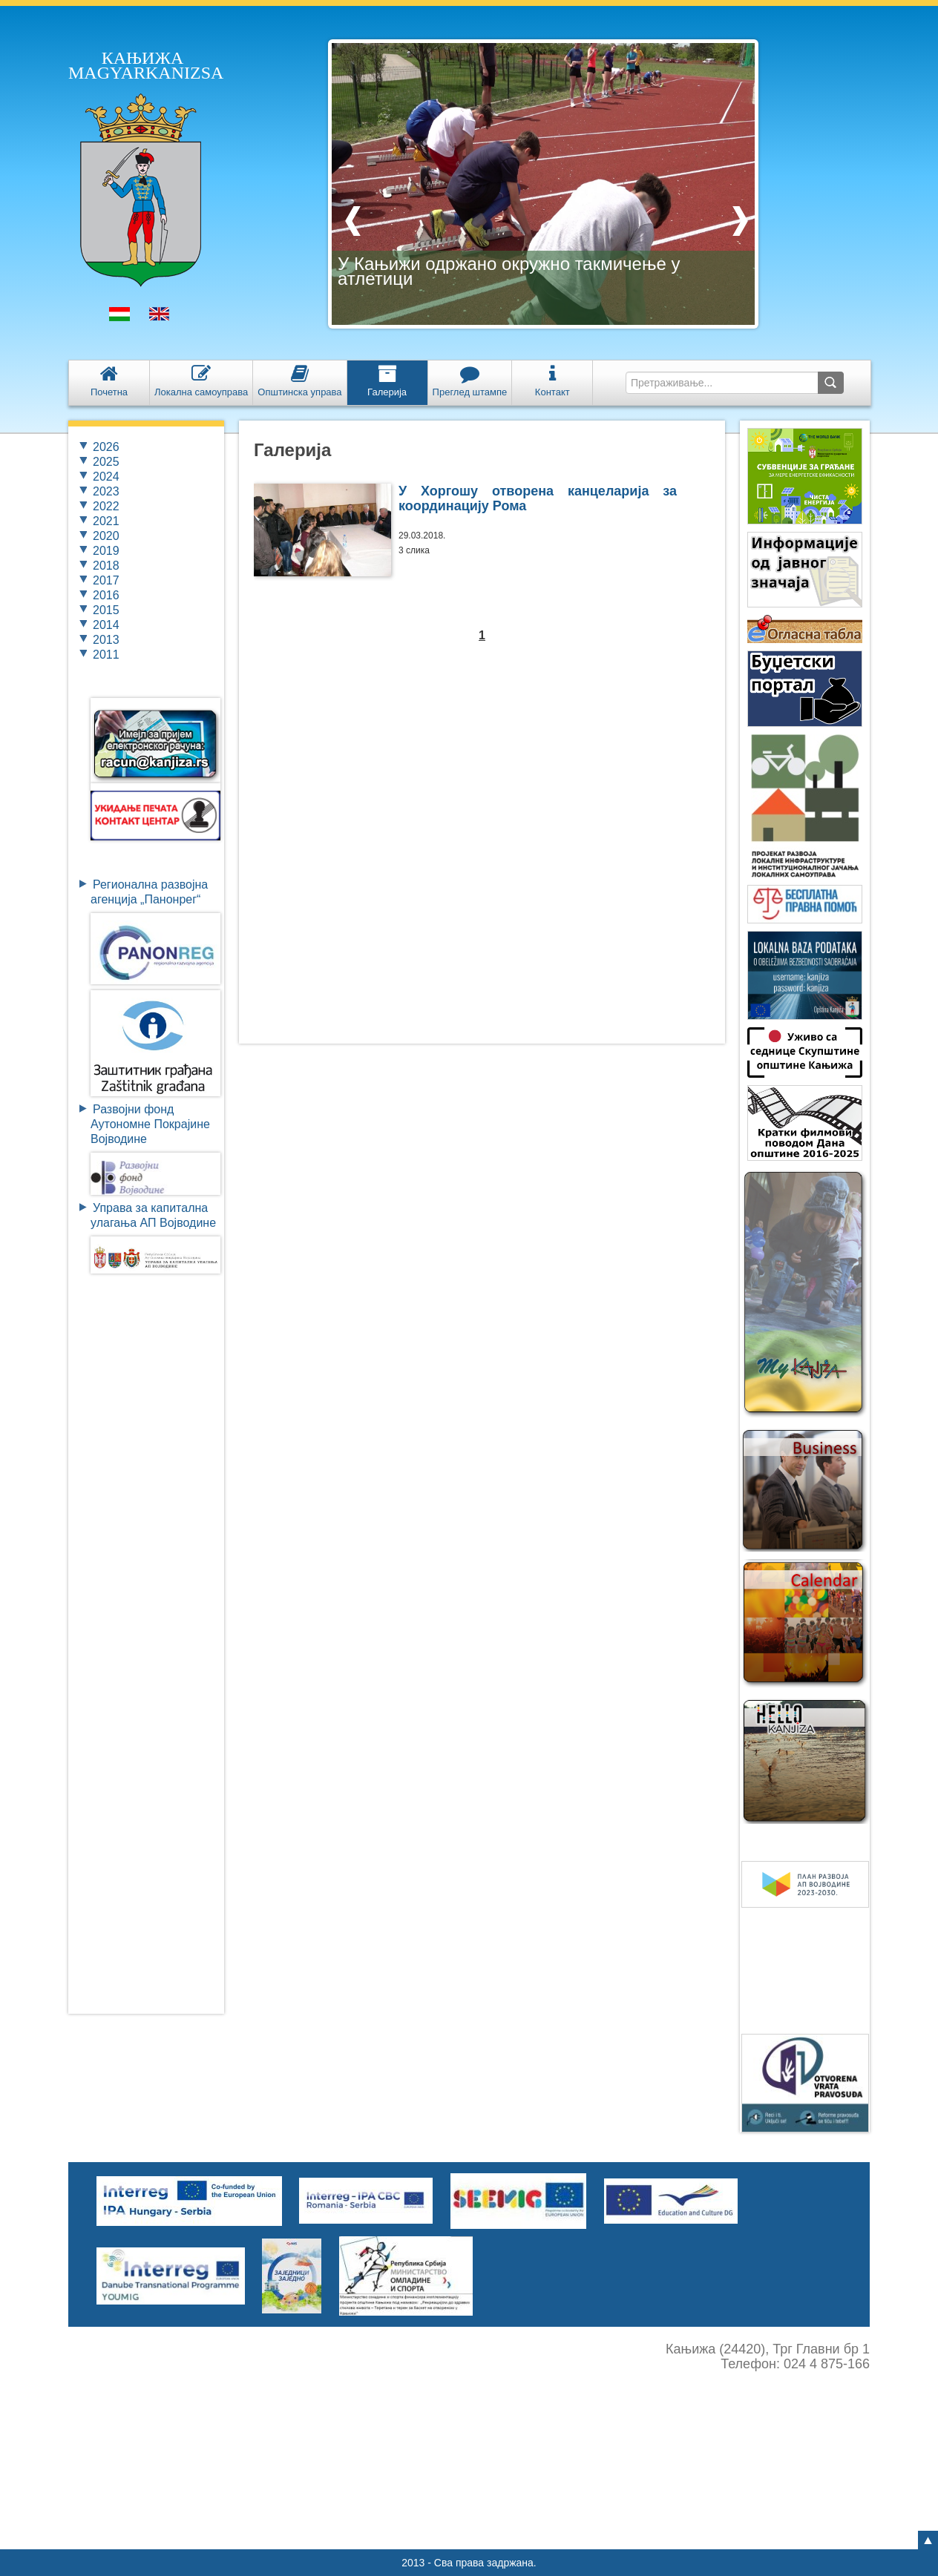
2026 (106, 447)
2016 (106, 595)
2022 (106, 506)
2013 (106, 639)
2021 (106, 521)
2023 (106, 491)
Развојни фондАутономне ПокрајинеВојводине (150, 1124)
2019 (106, 550)
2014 (106, 625)
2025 (106, 461)
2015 (106, 610)
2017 (106, 580)
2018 (106, 565)
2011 (106, 654)
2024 (106, 476)
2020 (106, 536)
